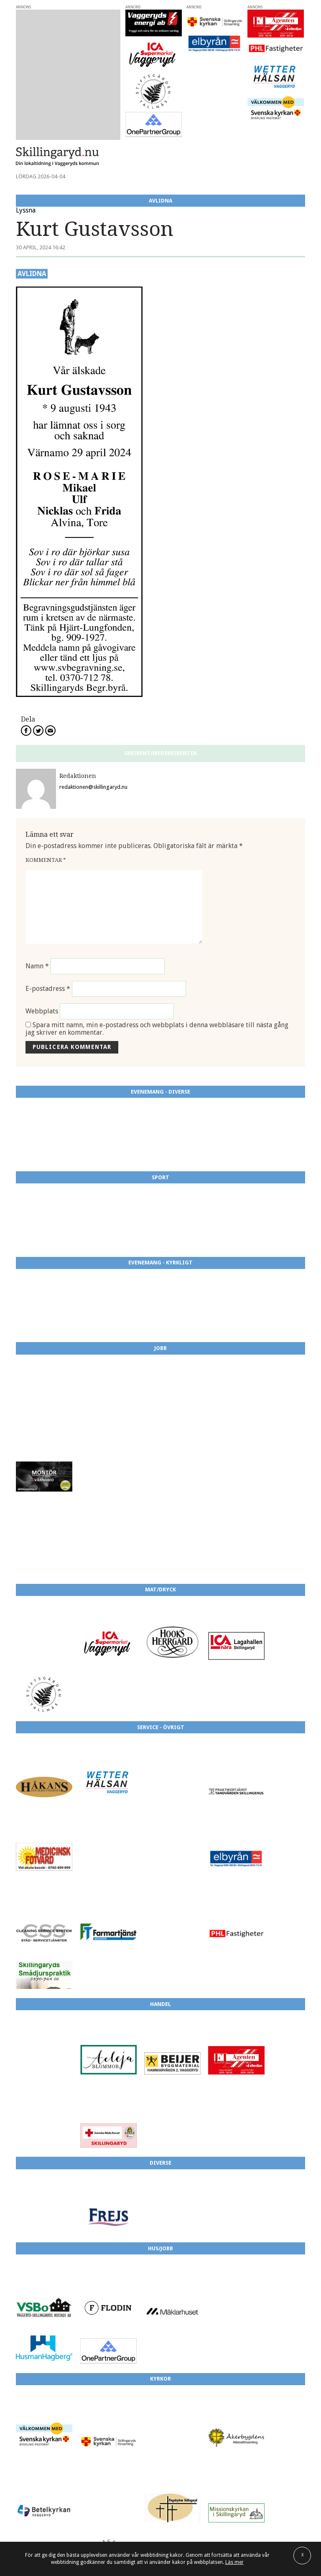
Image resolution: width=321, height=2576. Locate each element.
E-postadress (47, 989)
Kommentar (45, 860)
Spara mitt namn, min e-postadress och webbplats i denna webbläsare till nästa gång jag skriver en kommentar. (156, 1028)
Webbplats (41, 1011)
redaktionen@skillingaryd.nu (93, 787)
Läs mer (234, 2562)
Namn (37, 966)
